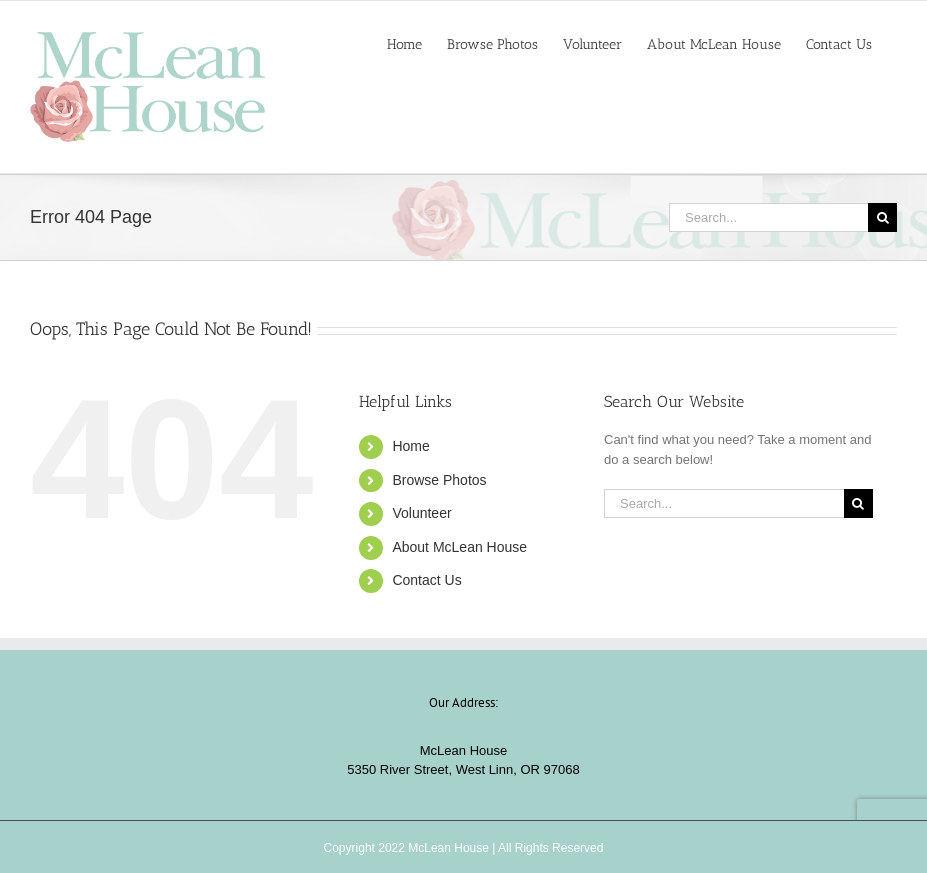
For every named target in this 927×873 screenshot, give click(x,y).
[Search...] (768, 217)
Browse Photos (439, 480)
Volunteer (421, 513)
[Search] (882, 217)
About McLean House (459, 547)
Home (410, 446)
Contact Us (426, 580)
